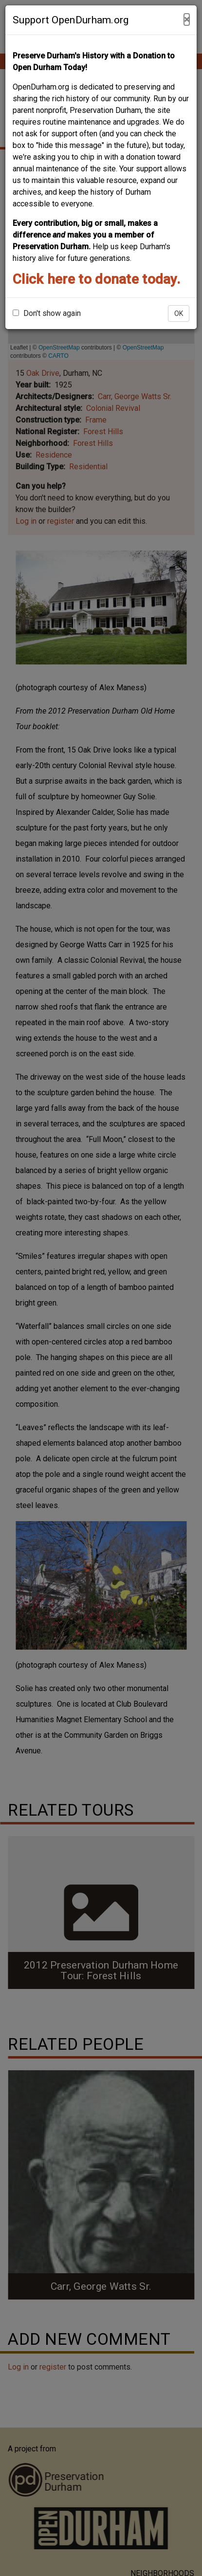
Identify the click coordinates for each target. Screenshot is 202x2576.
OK (178, 313)
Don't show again (47, 313)
